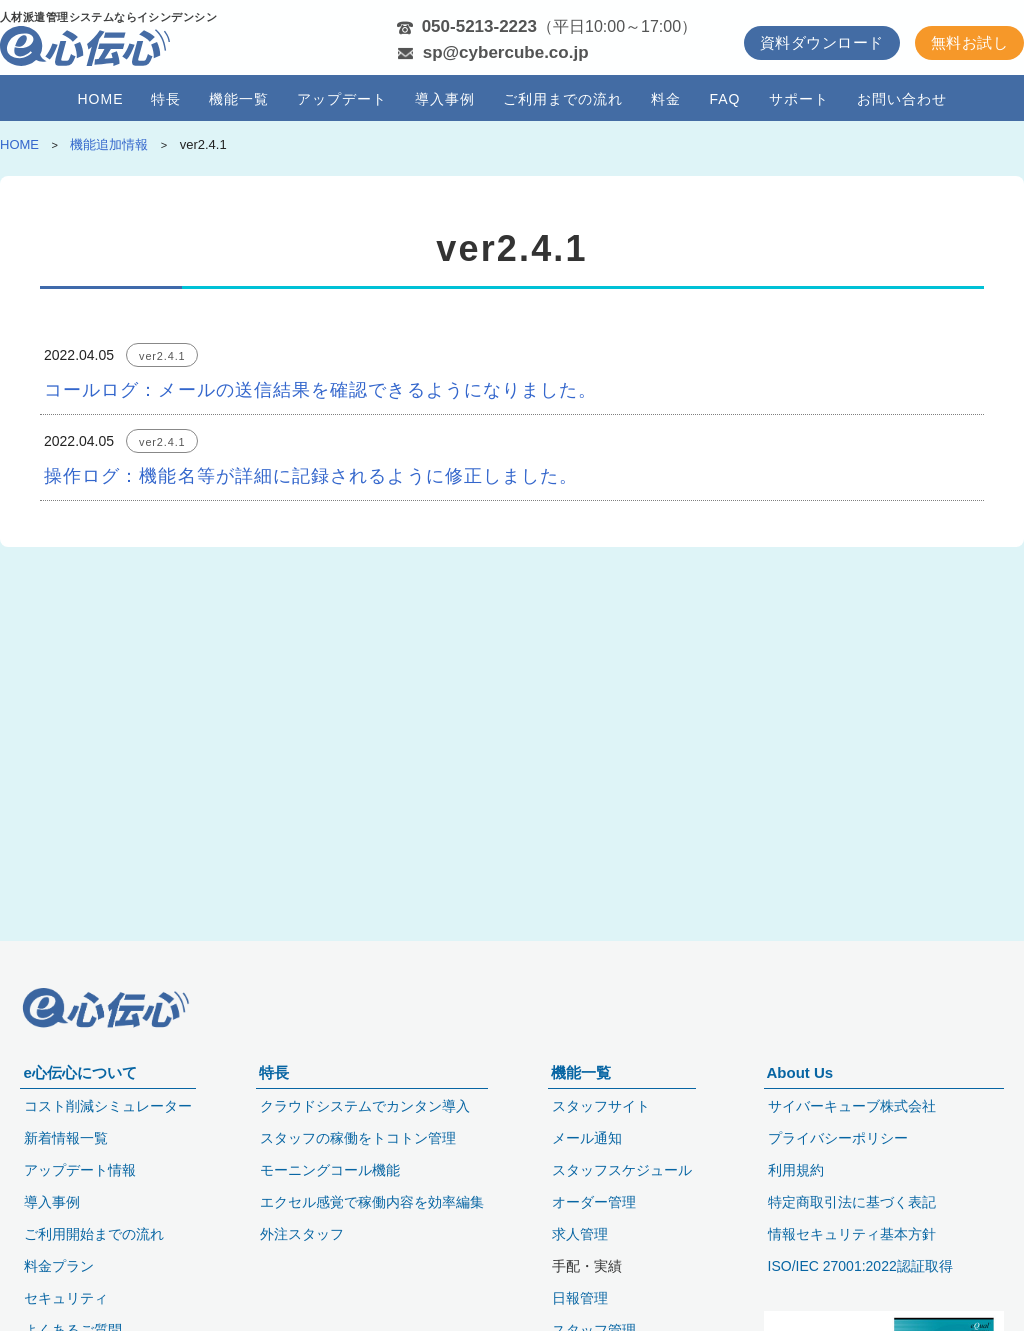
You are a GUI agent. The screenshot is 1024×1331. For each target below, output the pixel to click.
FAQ (724, 98)
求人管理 (580, 1234)
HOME (100, 98)
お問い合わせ (902, 98)
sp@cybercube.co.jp (506, 52)
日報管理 (580, 1298)
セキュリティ (66, 1298)
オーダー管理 (594, 1202)
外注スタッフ (302, 1234)
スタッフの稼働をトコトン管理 (358, 1138)
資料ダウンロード (822, 42)
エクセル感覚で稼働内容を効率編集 (372, 1202)
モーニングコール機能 (330, 1170)
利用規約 (796, 1170)
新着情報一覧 (66, 1138)
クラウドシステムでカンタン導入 (365, 1106)
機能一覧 (239, 98)
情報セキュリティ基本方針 (852, 1234)
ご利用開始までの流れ (94, 1234)
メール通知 (587, 1138)
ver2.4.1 (162, 356)
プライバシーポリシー (838, 1138)
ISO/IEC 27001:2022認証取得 (860, 1266)
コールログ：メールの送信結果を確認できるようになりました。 (320, 390)
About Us (800, 1072)
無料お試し (969, 42)
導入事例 (445, 98)
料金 (666, 98)
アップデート (342, 98)
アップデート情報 (80, 1170)
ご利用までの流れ (563, 98)
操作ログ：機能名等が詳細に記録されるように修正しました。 (311, 476)
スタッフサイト (601, 1106)
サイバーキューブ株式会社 (852, 1106)
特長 (166, 98)
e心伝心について (79, 1072)
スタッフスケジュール (622, 1170)
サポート (799, 98)
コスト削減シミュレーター (108, 1106)
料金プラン (59, 1266)
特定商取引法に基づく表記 (852, 1202)
